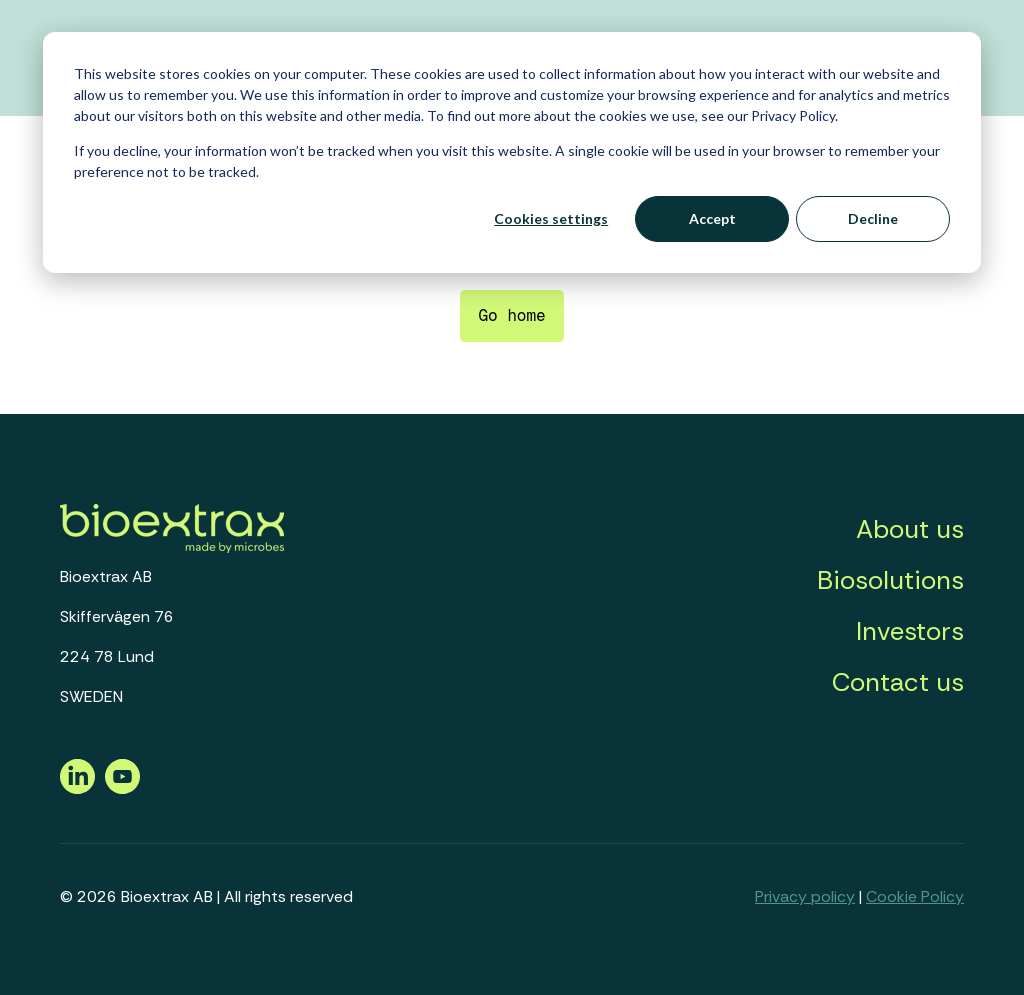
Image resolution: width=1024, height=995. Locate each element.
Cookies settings (551, 218)
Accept (712, 218)
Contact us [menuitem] (898, 682)
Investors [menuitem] (910, 631)
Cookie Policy (915, 896)
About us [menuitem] (910, 529)
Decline (873, 218)
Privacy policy (805, 896)
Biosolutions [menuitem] (890, 580)
